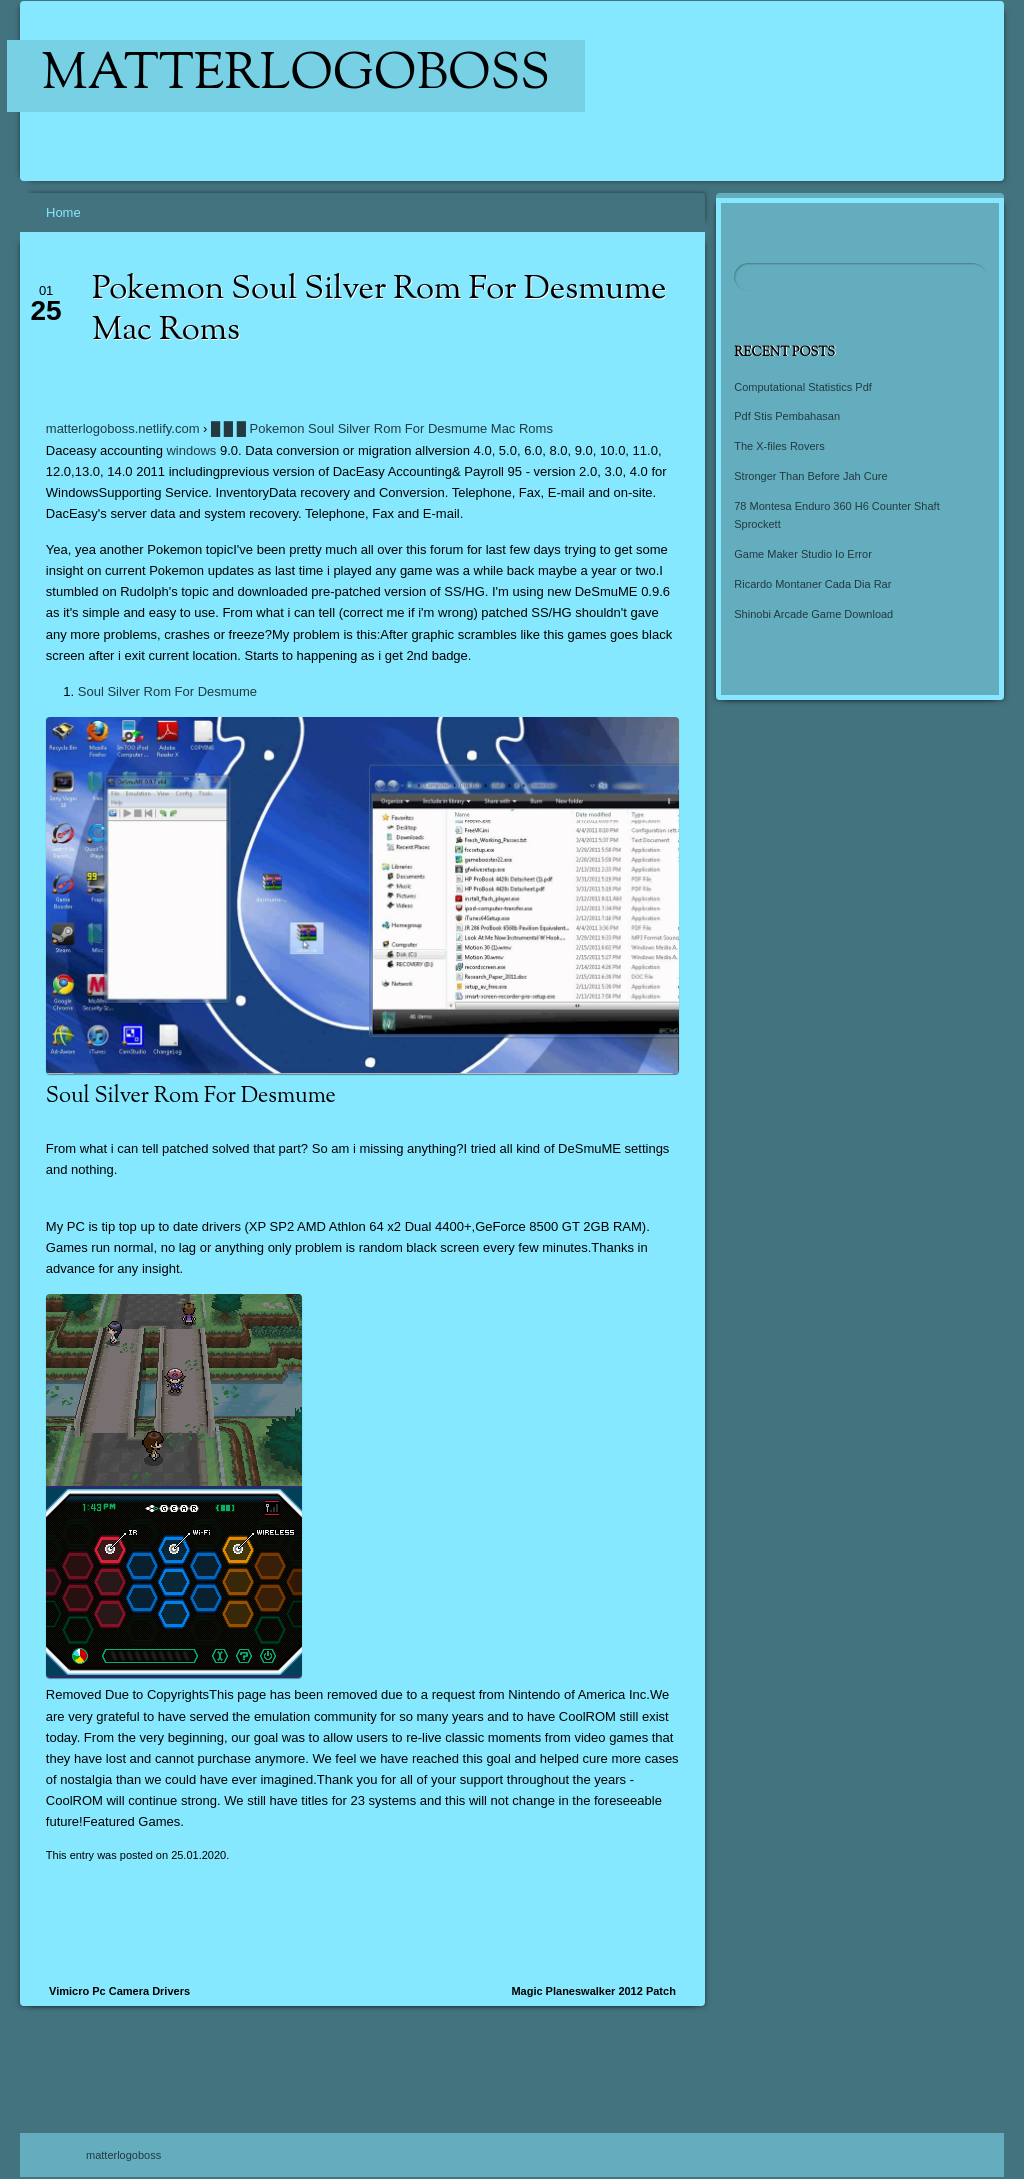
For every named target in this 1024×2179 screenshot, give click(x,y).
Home (63, 212)
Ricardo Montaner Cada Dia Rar (812, 584)
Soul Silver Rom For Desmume (167, 691)
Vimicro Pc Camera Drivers (119, 1991)
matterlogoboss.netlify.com (123, 428)
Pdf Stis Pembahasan (787, 416)
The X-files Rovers (779, 446)
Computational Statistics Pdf (803, 387)
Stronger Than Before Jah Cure (810, 476)
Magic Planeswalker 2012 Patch (593, 1991)
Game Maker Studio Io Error (803, 554)
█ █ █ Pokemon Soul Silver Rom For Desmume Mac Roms (382, 428)
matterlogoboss (296, 76)
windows (191, 450)
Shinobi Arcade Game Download (813, 614)
